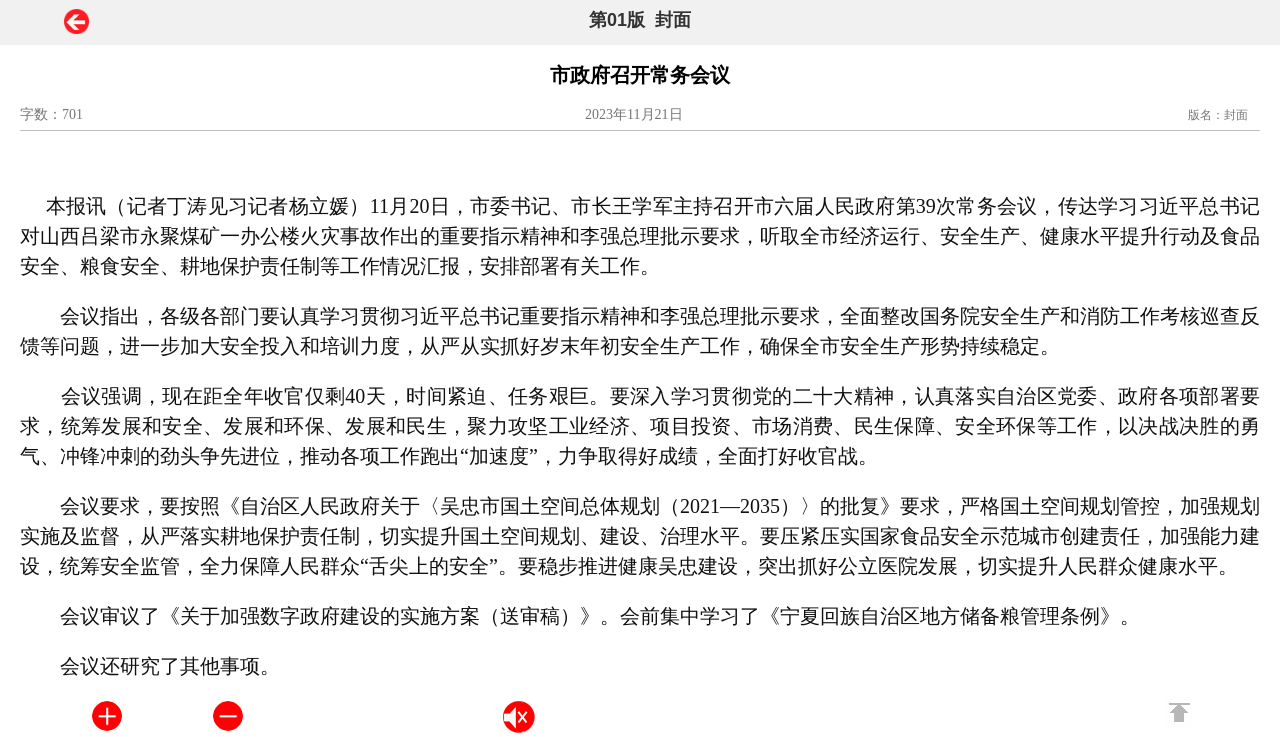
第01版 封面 (640, 20)
